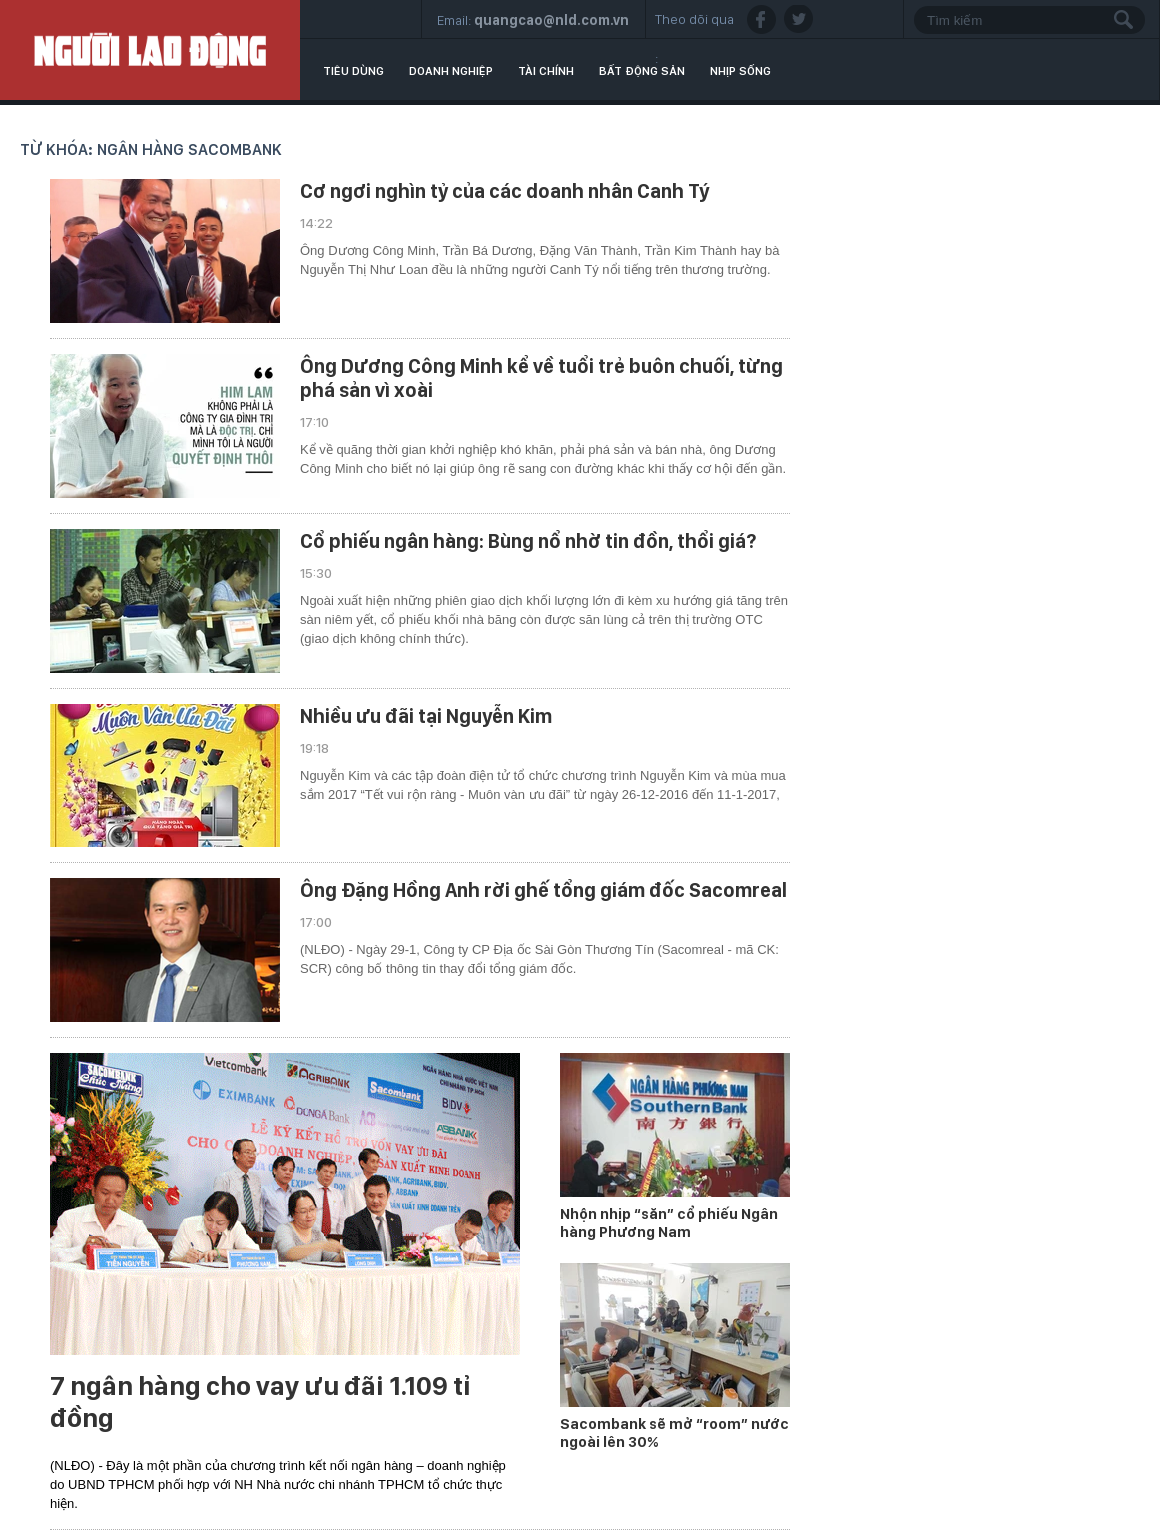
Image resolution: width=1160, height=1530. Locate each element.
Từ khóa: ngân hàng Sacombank (151, 149)
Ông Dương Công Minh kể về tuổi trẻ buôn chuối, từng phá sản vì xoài (541, 378)
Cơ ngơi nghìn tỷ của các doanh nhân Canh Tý (504, 191)
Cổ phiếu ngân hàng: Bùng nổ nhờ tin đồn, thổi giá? (528, 541)
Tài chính (546, 71)
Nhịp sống (740, 71)
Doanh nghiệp (451, 71)
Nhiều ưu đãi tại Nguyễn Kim (426, 716)
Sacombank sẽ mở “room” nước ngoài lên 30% (674, 1433)
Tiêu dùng (353, 71)
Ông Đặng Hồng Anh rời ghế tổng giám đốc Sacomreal (543, 890)
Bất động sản (642, 71)
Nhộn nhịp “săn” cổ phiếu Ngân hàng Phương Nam (669, 1223)
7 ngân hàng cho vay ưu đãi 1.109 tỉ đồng (260, 1402)
